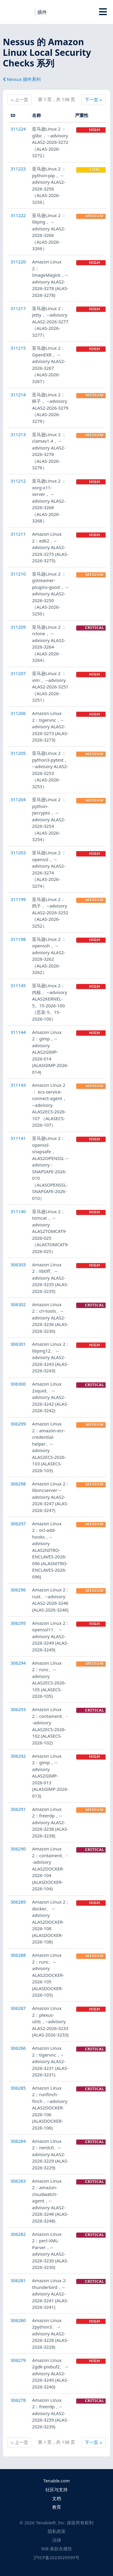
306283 (18, 2181)
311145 (18, 985)
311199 (18, 899)
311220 (18, 262)
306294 (18, 1663)
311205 (18, 753)
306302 (18, 1304)
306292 (18, 1756)
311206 (18, 713)
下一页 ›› (93, 99)
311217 (18, 308)
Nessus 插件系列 (22, 79)
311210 (18, 574)
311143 (18, 1085)
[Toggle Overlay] (103, 11)
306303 (18, 1264)
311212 (18, 481)
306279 (18, 2360)
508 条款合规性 (56, 2548)
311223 (18, 169)
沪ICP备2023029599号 (56, 2557)
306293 (18, 1709)
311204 (18, 799)
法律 (56, 2540)
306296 (18, 1590)
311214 (18, 394)
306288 (18, 1955)
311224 (18, 129)
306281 (18, 2280)
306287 (18, 2008)
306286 (18, 2048)
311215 (18, 348)
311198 (18, 939)
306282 (18, 2234)
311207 (18, 673)
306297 (18, 1523)
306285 (18, 2088)
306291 (18, 1809)
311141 (18, 1138)
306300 (18, 1384)
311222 (18, 215)
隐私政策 (57, 2531)
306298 (18, 1484)
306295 (18, 1623)
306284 (18, 2141)
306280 (18, 2320)
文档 (56, 2498)
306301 (18, 1344)
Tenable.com (56, 2481)
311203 (18, 853)
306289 (18, 1902)
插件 (42, 12)
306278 (18, 2400)
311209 (18, 627)
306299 (18, 1424)
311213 (18, 434)
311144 (18, 1032)
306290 (18, 1849)
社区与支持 (56, 2489)
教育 (56, 2507)
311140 (18, 1211)
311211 (18, 534)
